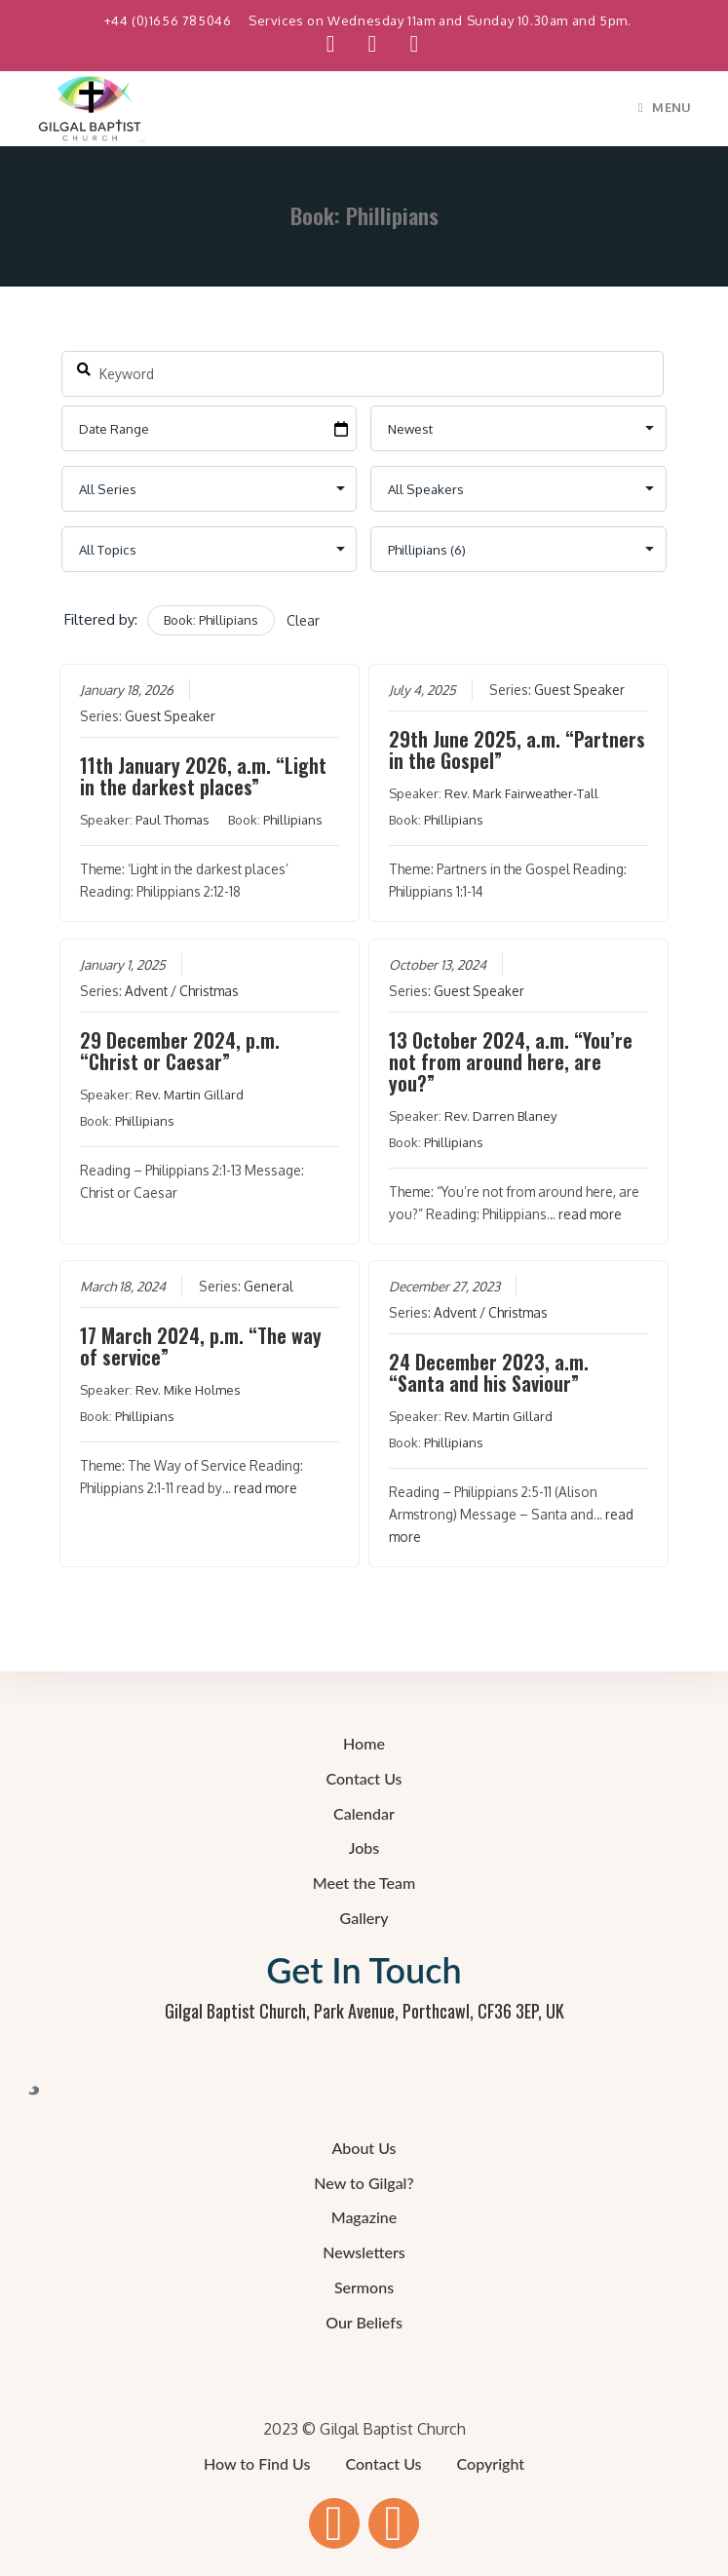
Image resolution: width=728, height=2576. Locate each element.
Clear (303, 620)
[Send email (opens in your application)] (405, 44)
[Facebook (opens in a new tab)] (331, 44)
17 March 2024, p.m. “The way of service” (201, 1346)
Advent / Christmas (182, 989)
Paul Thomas (172, 819)
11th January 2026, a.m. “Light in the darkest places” (203, 775)
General (268, 1286)
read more (590, 1213)
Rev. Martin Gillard (189, 1093)
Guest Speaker (170, 716)
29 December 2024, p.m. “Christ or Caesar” (180, 1049)
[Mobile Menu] (665, 107)
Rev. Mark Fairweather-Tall (521, 793)
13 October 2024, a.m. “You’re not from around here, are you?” (510, 1060)
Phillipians (293, 819)
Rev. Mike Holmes (188, 1390)
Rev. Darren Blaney (500, 1115)
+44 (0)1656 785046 (169, 20)
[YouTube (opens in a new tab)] (373, 44)
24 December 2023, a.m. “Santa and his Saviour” (489, 1372)
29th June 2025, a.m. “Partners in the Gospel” (517, 749)
